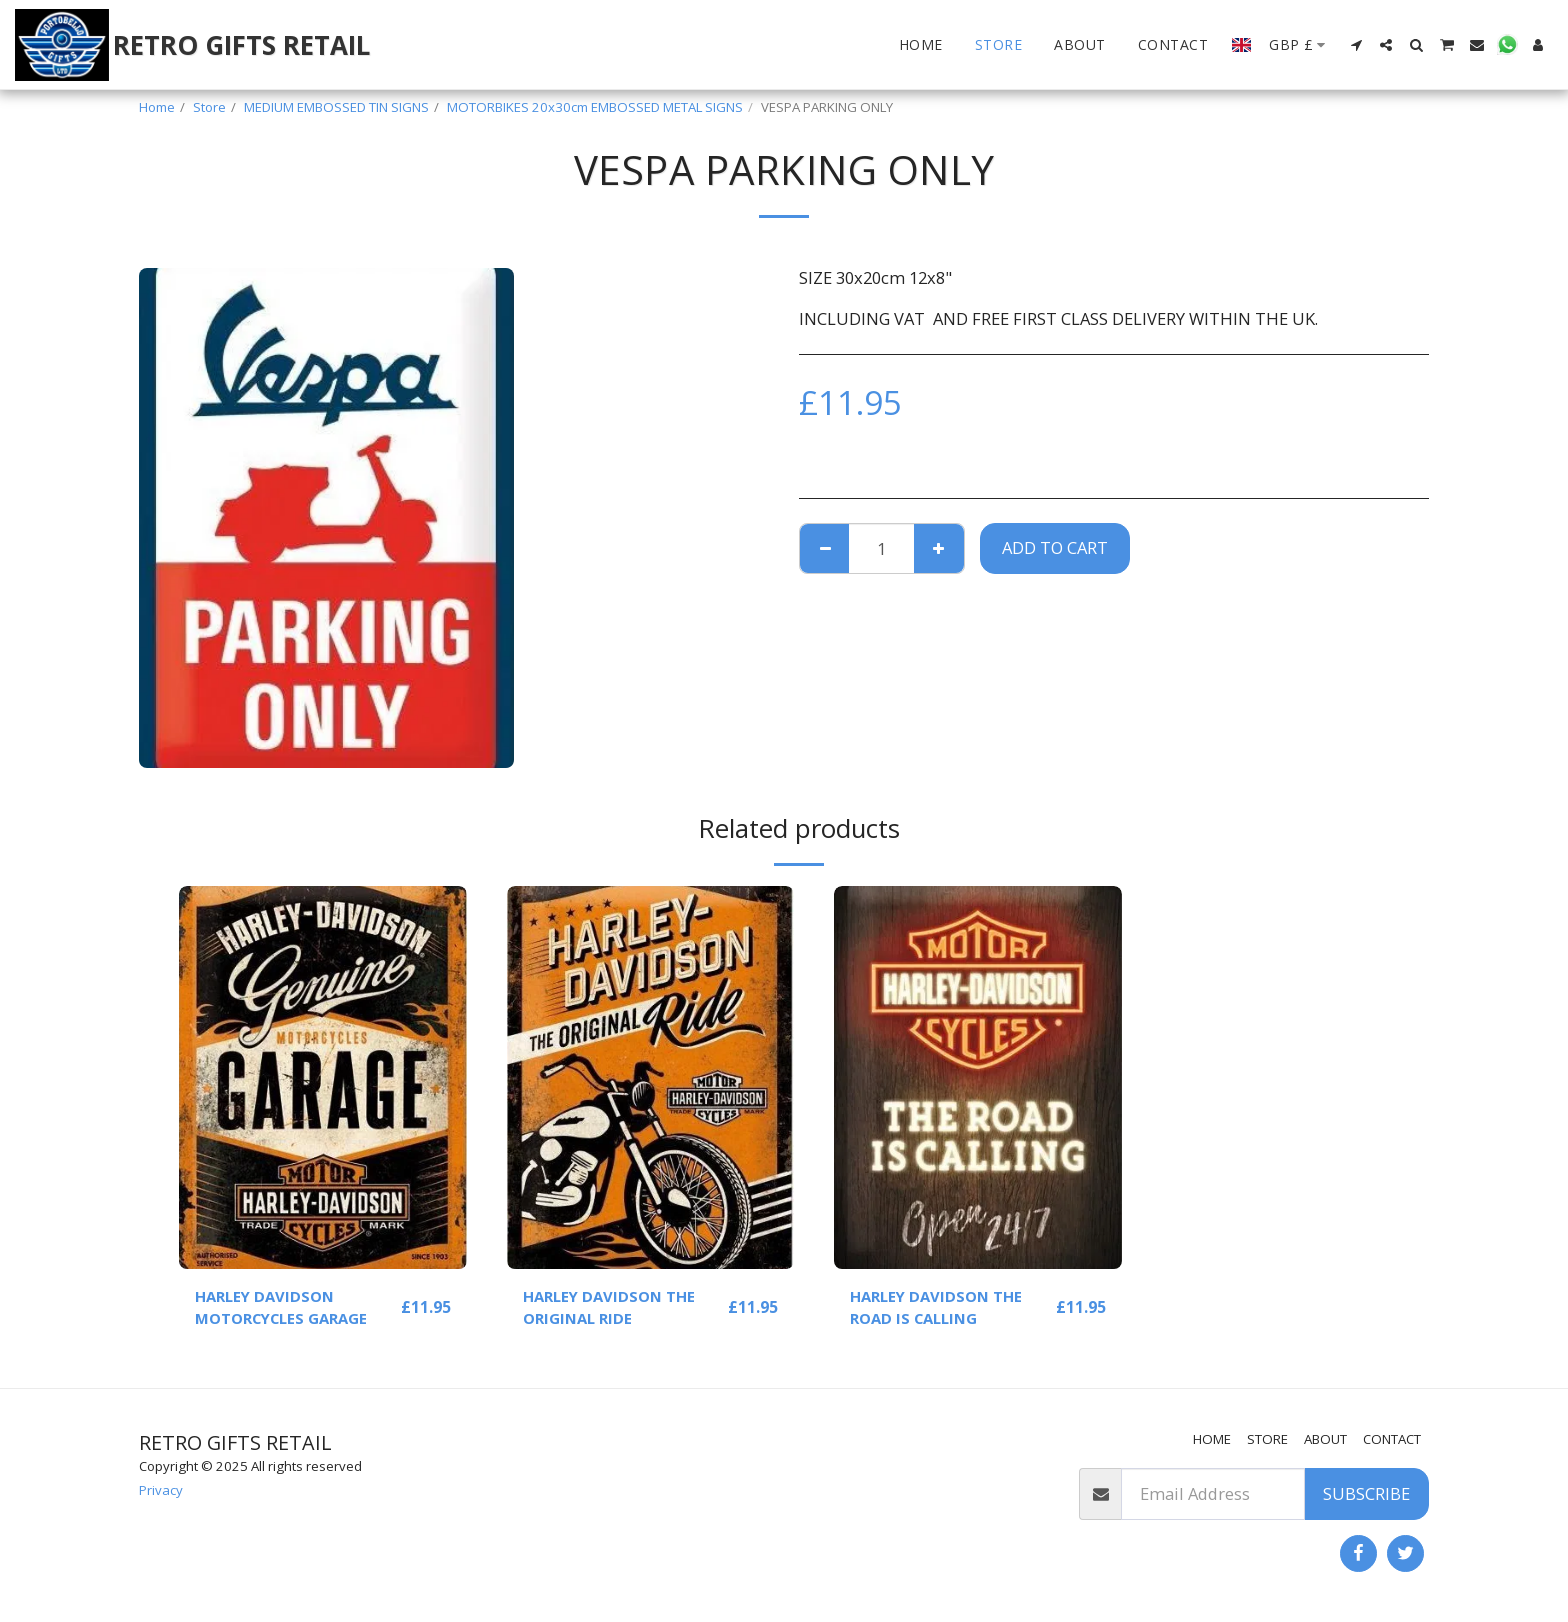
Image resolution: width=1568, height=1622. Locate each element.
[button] (1356, 45)
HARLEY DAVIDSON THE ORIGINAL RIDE (615, 1309)
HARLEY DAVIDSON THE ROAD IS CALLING (942, 1309)
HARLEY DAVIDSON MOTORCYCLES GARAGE (290, 1309)
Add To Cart (1055, 547)
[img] (323, 1077)
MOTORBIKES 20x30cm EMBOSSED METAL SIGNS (595, 107)
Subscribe (1366, 1493)
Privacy (161, 1490)
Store (209, 107)
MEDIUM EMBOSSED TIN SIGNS (336, 107)
